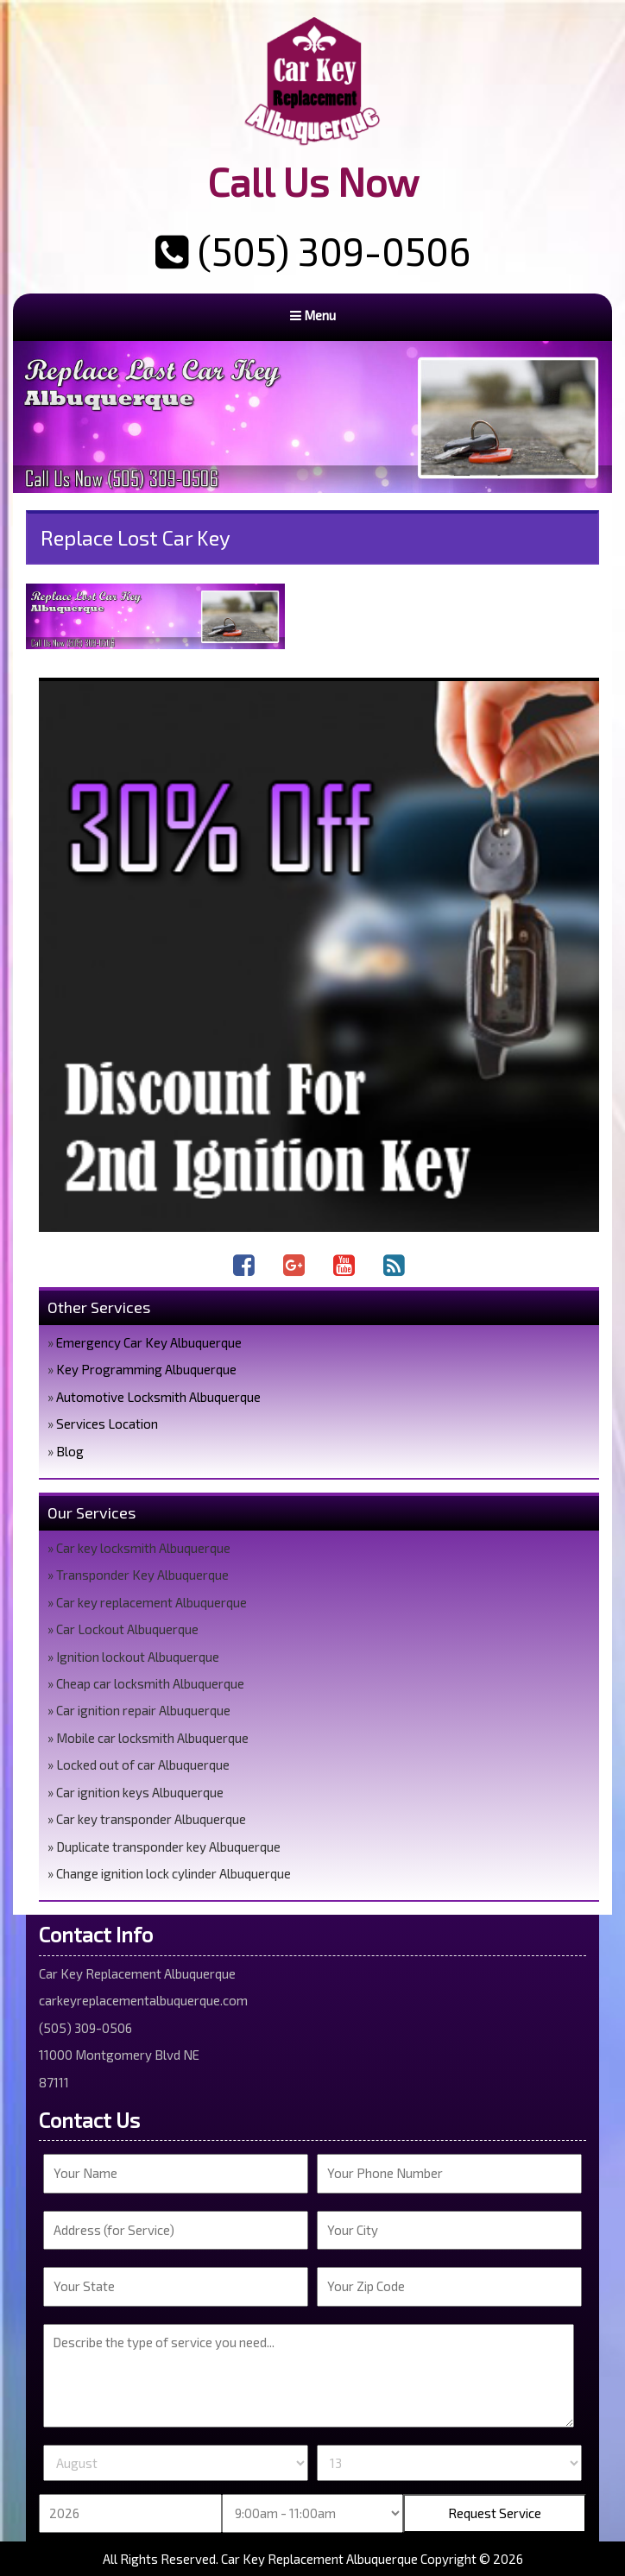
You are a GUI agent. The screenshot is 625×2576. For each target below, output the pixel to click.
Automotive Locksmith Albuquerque (158, 1397)
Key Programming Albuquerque (146, 1369)
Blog (70, 1451)
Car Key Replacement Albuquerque (319, 2559)
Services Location (107, 1423)
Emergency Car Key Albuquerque (149, 1342)
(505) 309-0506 (312, 250)
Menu (313, 315)
